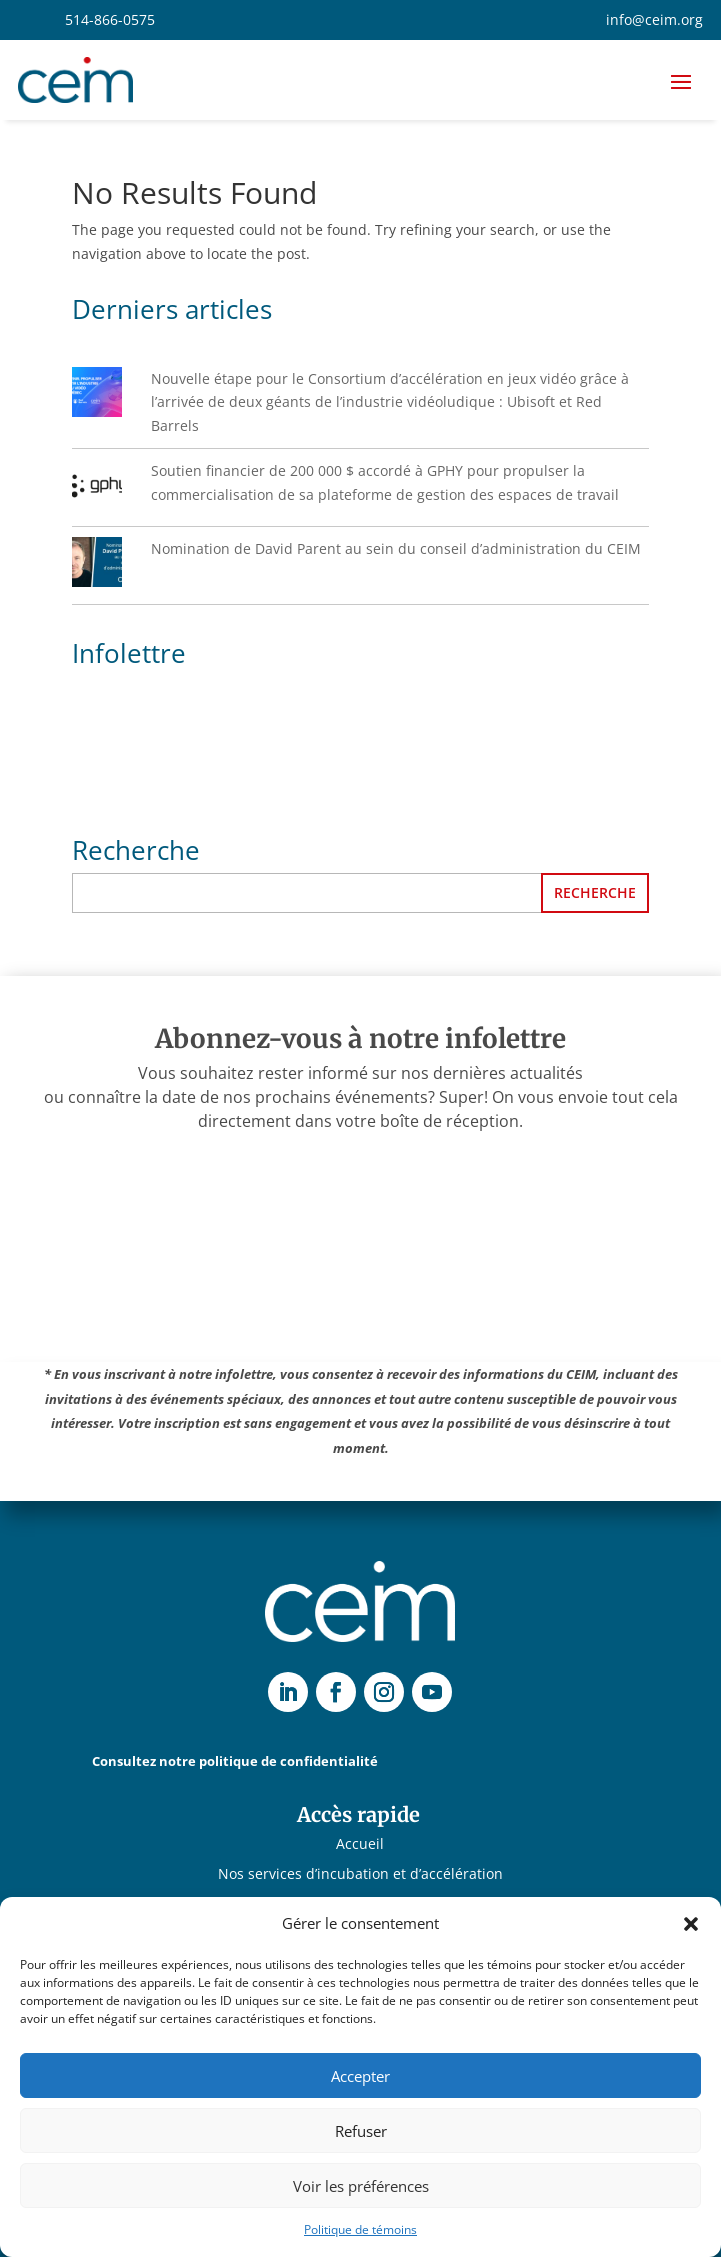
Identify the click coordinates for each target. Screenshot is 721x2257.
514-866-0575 (110, 19)
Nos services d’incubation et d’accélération (360, 1875)
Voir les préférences (361, 2186)
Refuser (361, 2131)
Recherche (595, 892)
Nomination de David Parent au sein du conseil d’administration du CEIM (396, 548)
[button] (691, 1924)
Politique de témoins (360, 2229)
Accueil (360, 1845)
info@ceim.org (654, 19)
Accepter (360, 2076)
